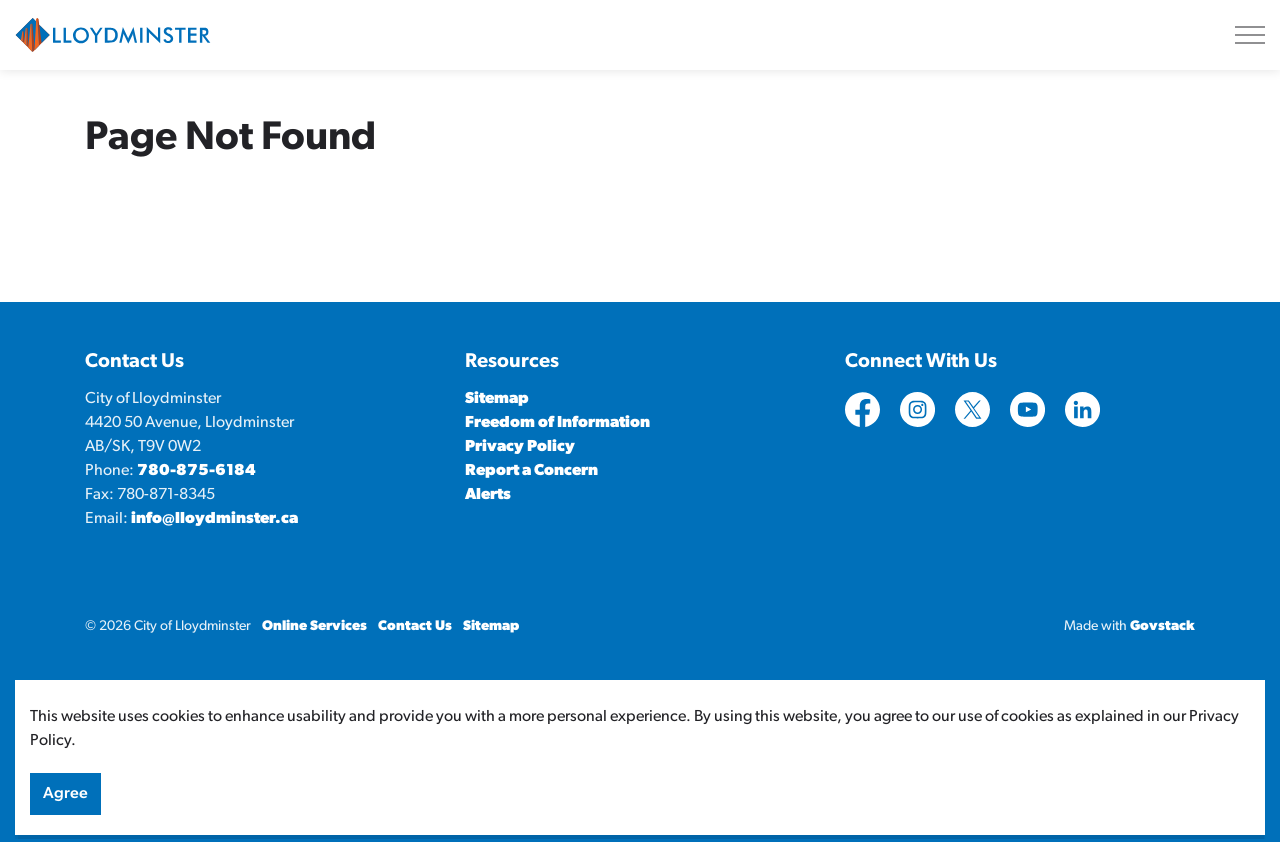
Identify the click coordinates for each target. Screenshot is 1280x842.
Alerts (488, 495)
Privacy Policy (520, 447)
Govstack (1162, 626)
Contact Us (415, 626)
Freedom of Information (557, 423)
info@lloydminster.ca (214, 519)
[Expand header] (1250, 35)
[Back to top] (640, 709)
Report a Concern (531, 471)
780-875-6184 (196, 471)
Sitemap (497, 399)
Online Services (314, 626)
